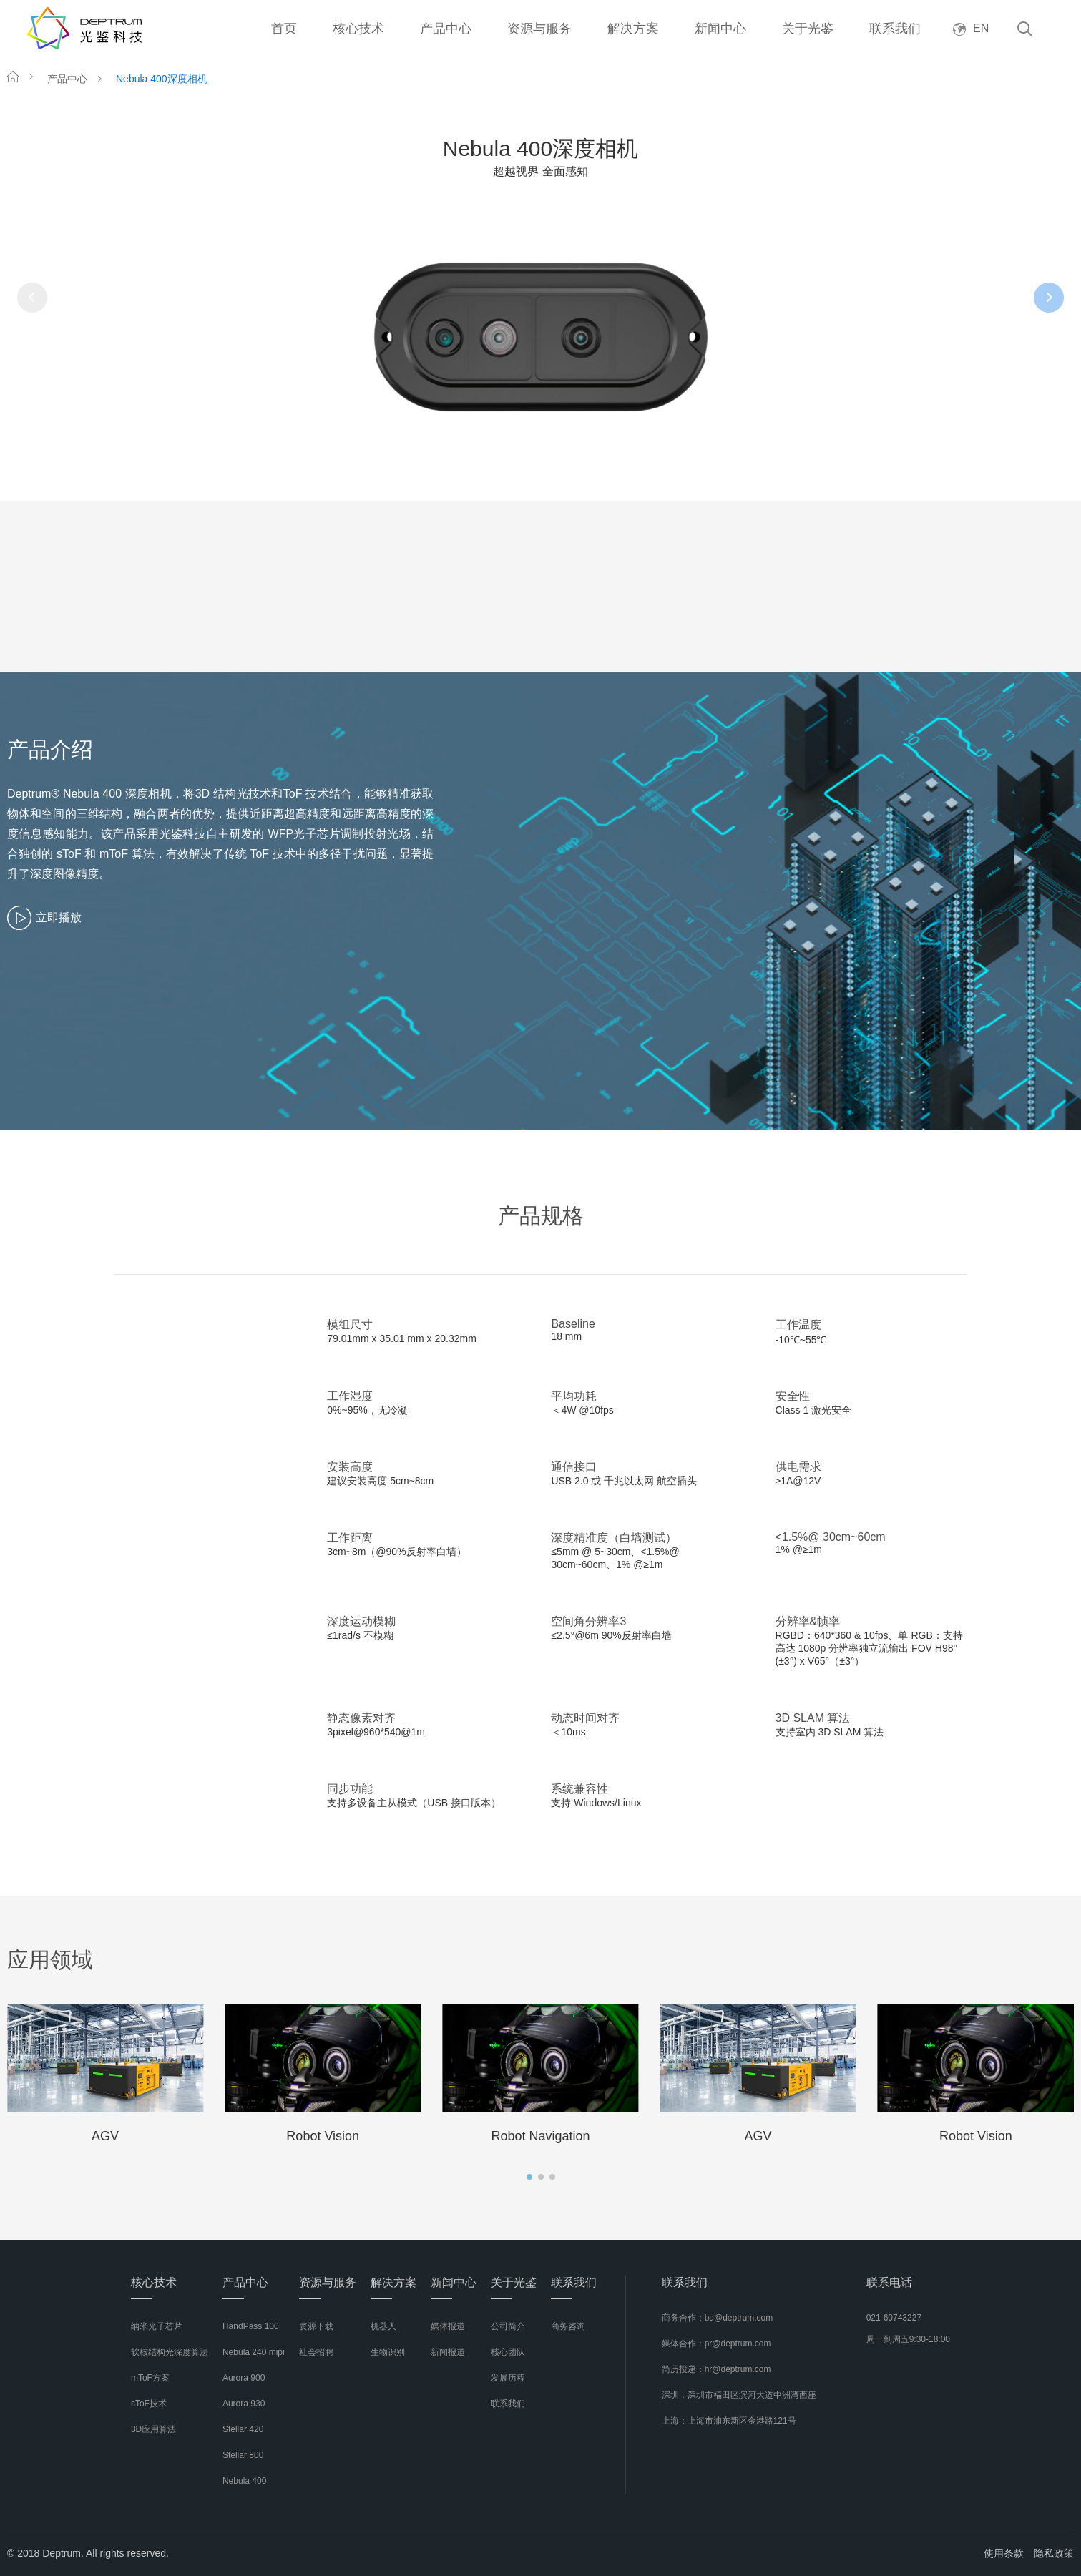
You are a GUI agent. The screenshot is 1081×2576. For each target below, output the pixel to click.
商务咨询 (568, 2326)
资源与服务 (539, 28)
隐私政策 (1054, 2553)
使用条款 (1004, 2553)
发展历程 (508, 2378)
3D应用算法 (153, 2429)
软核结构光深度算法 (169, 2352)
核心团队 (508, 2352)
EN (971, 28)
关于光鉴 (807, 28)
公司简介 (508, 2326)
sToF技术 (149, 2404)
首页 (284, 28)
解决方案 (633, 28)
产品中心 (445, 28)
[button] (529, 2177)
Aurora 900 (243, 2378)
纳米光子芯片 (156, 2326)
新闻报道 (448, 2352)
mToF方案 (150, 2378)
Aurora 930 (243, 2404)
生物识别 (388, 2352)
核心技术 (358, 28)
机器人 (383, 2326)
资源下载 (316, 2326)
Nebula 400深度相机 (161, 78)
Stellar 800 (242, 2455)
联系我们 (895, 28)
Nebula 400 (244, 2481)
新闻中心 (720, 28)
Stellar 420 (242, 2429)
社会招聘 (316, 2352)
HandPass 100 (250, 2326)
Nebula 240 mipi (253, 2352)
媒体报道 (448, 2326)
